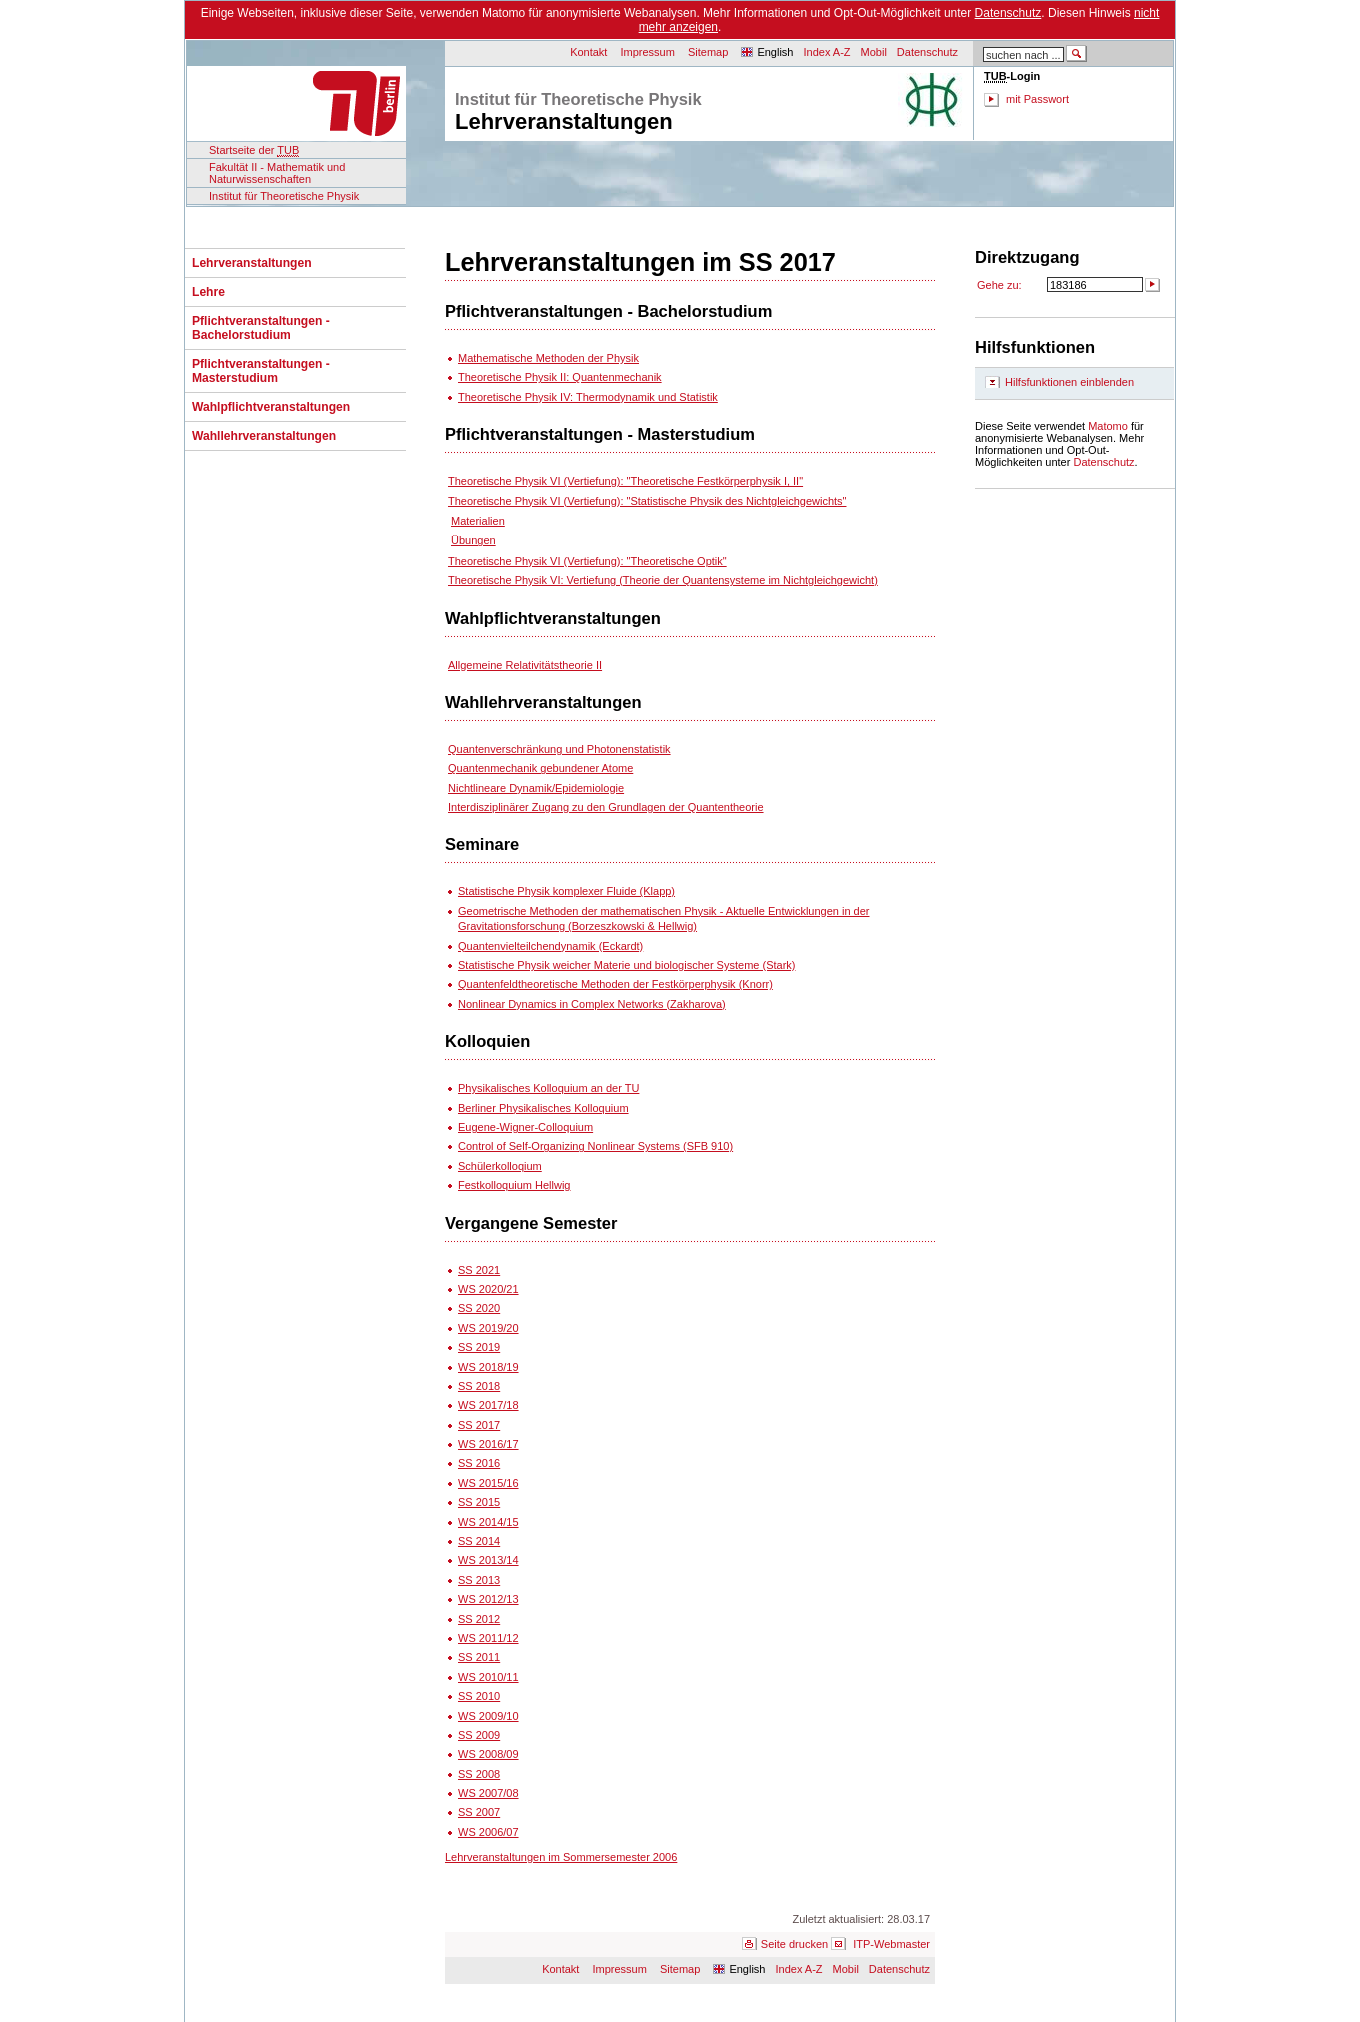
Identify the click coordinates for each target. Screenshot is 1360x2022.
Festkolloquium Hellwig (514, 1185)
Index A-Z (826, 52)
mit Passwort (1037, 99)
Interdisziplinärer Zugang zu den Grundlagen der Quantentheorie (606, 807)
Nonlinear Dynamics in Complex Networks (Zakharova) (592, 1004)
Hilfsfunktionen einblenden (1069, 382)
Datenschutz (1008, 13)
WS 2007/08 (488, 1793)
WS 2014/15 (488, 1522)
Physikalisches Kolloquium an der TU (548, 1088)
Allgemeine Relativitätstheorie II (525, 665)
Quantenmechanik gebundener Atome (540, 768)
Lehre (208, 292)
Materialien (478, 521)
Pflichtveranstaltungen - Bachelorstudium (261, 328)
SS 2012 (479, 1619)
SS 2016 (479, 1463)
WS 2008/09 (488, 1754)
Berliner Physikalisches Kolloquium (543, 1108)
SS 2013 (479, 1580)
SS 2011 (479, 1657)
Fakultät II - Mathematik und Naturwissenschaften (277, 173)
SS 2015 (479, 1502)
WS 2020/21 (488, 1289)
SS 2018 (479, 1386)
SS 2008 (479, 1774)
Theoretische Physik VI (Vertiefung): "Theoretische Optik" (587, 561)
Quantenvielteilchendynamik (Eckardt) (550, 946)
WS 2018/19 (488, 1367)
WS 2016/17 (488, 1444)
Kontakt (588, 52)
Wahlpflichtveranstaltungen (271, 407)
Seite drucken (794, 1944)
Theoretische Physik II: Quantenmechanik (560, 377)
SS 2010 (479, 1696)
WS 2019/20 (488, 1328)
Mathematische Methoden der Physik (548, 358)
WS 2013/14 (488, 1560)
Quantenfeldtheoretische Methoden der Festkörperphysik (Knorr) (615, 984)
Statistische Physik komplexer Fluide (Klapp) (566, 891)
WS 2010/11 (488, 1677)
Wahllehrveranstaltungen (264, 436)
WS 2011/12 (488, 1638)
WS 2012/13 (488, 1599)
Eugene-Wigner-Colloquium (525, 1127)
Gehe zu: (999, 285)
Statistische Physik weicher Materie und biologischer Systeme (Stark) (626, 965)
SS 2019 (479, 1347)
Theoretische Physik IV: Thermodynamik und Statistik (588, 397)
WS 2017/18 (488, 1405)
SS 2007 (479, 1812)
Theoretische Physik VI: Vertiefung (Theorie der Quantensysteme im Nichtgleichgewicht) (663, 580)
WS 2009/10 (488, 1716)
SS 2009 (479, 1735)
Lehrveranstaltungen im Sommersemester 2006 (561, 1857)
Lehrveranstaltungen (252, 263)
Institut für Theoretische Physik (284, 196)
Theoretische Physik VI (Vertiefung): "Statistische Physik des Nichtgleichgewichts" (647, 501)
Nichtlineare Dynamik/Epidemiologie (536, 788)
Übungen (473, 540)
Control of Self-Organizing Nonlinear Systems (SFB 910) (595, 1146)
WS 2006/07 (488, 1832)
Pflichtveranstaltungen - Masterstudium (261, 371)
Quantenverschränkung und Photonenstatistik (559, 749)
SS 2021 (479, 1270)
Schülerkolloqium (500, 1166)
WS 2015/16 (488, 1483)
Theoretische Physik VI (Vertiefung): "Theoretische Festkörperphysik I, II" (625, 481)
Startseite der (254, 150)
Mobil (874, 52)
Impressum (648, 52)
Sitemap (708, 52)
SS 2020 (479, 1308)
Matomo (1108, 426)
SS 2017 (479, 1425)
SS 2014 (479, 1541)
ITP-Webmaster (891, 1944)
